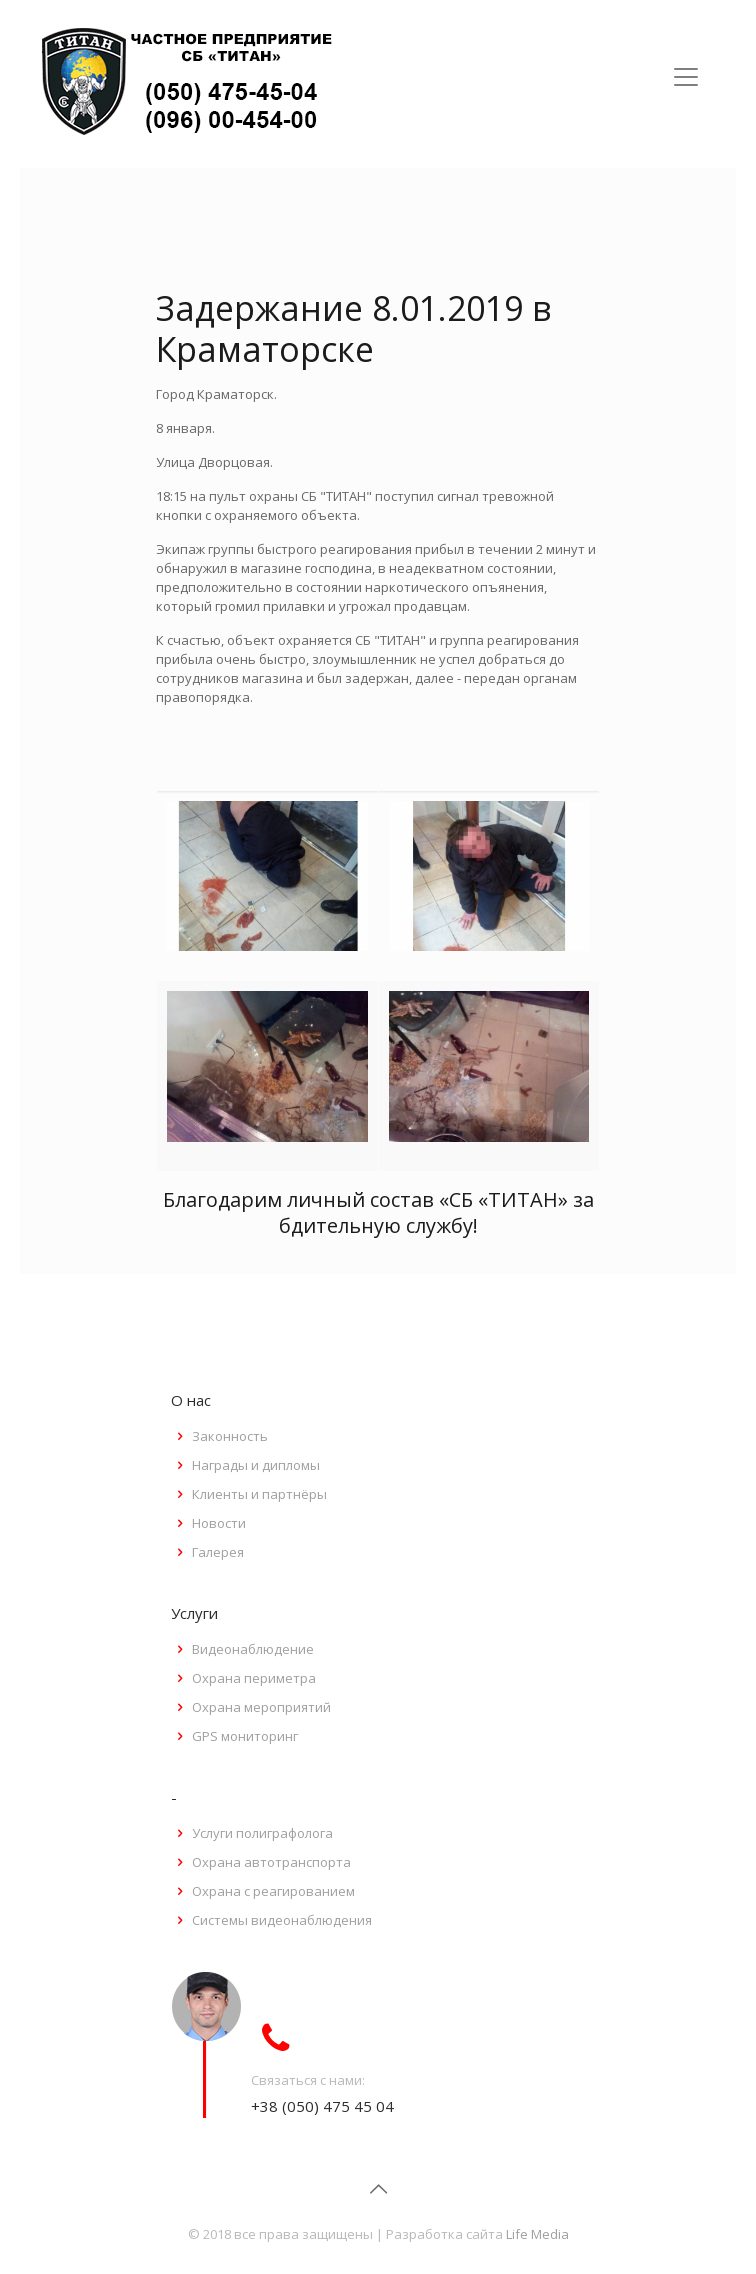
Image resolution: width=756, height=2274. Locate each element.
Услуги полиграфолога (262, 1833)
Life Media (537, 2234)
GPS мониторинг (245, 1736)
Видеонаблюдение (253, 1649)
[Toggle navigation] (686, 77)
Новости (219, 1523)
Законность (230, 1436)
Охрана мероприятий (261, 1707)
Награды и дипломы (256, 1465)
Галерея (218, 1552)
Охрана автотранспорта (271, 1862)
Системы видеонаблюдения (282, 1920)
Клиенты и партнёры (259, 1494)
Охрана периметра (254, 1678)
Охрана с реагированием (273, 1891)
